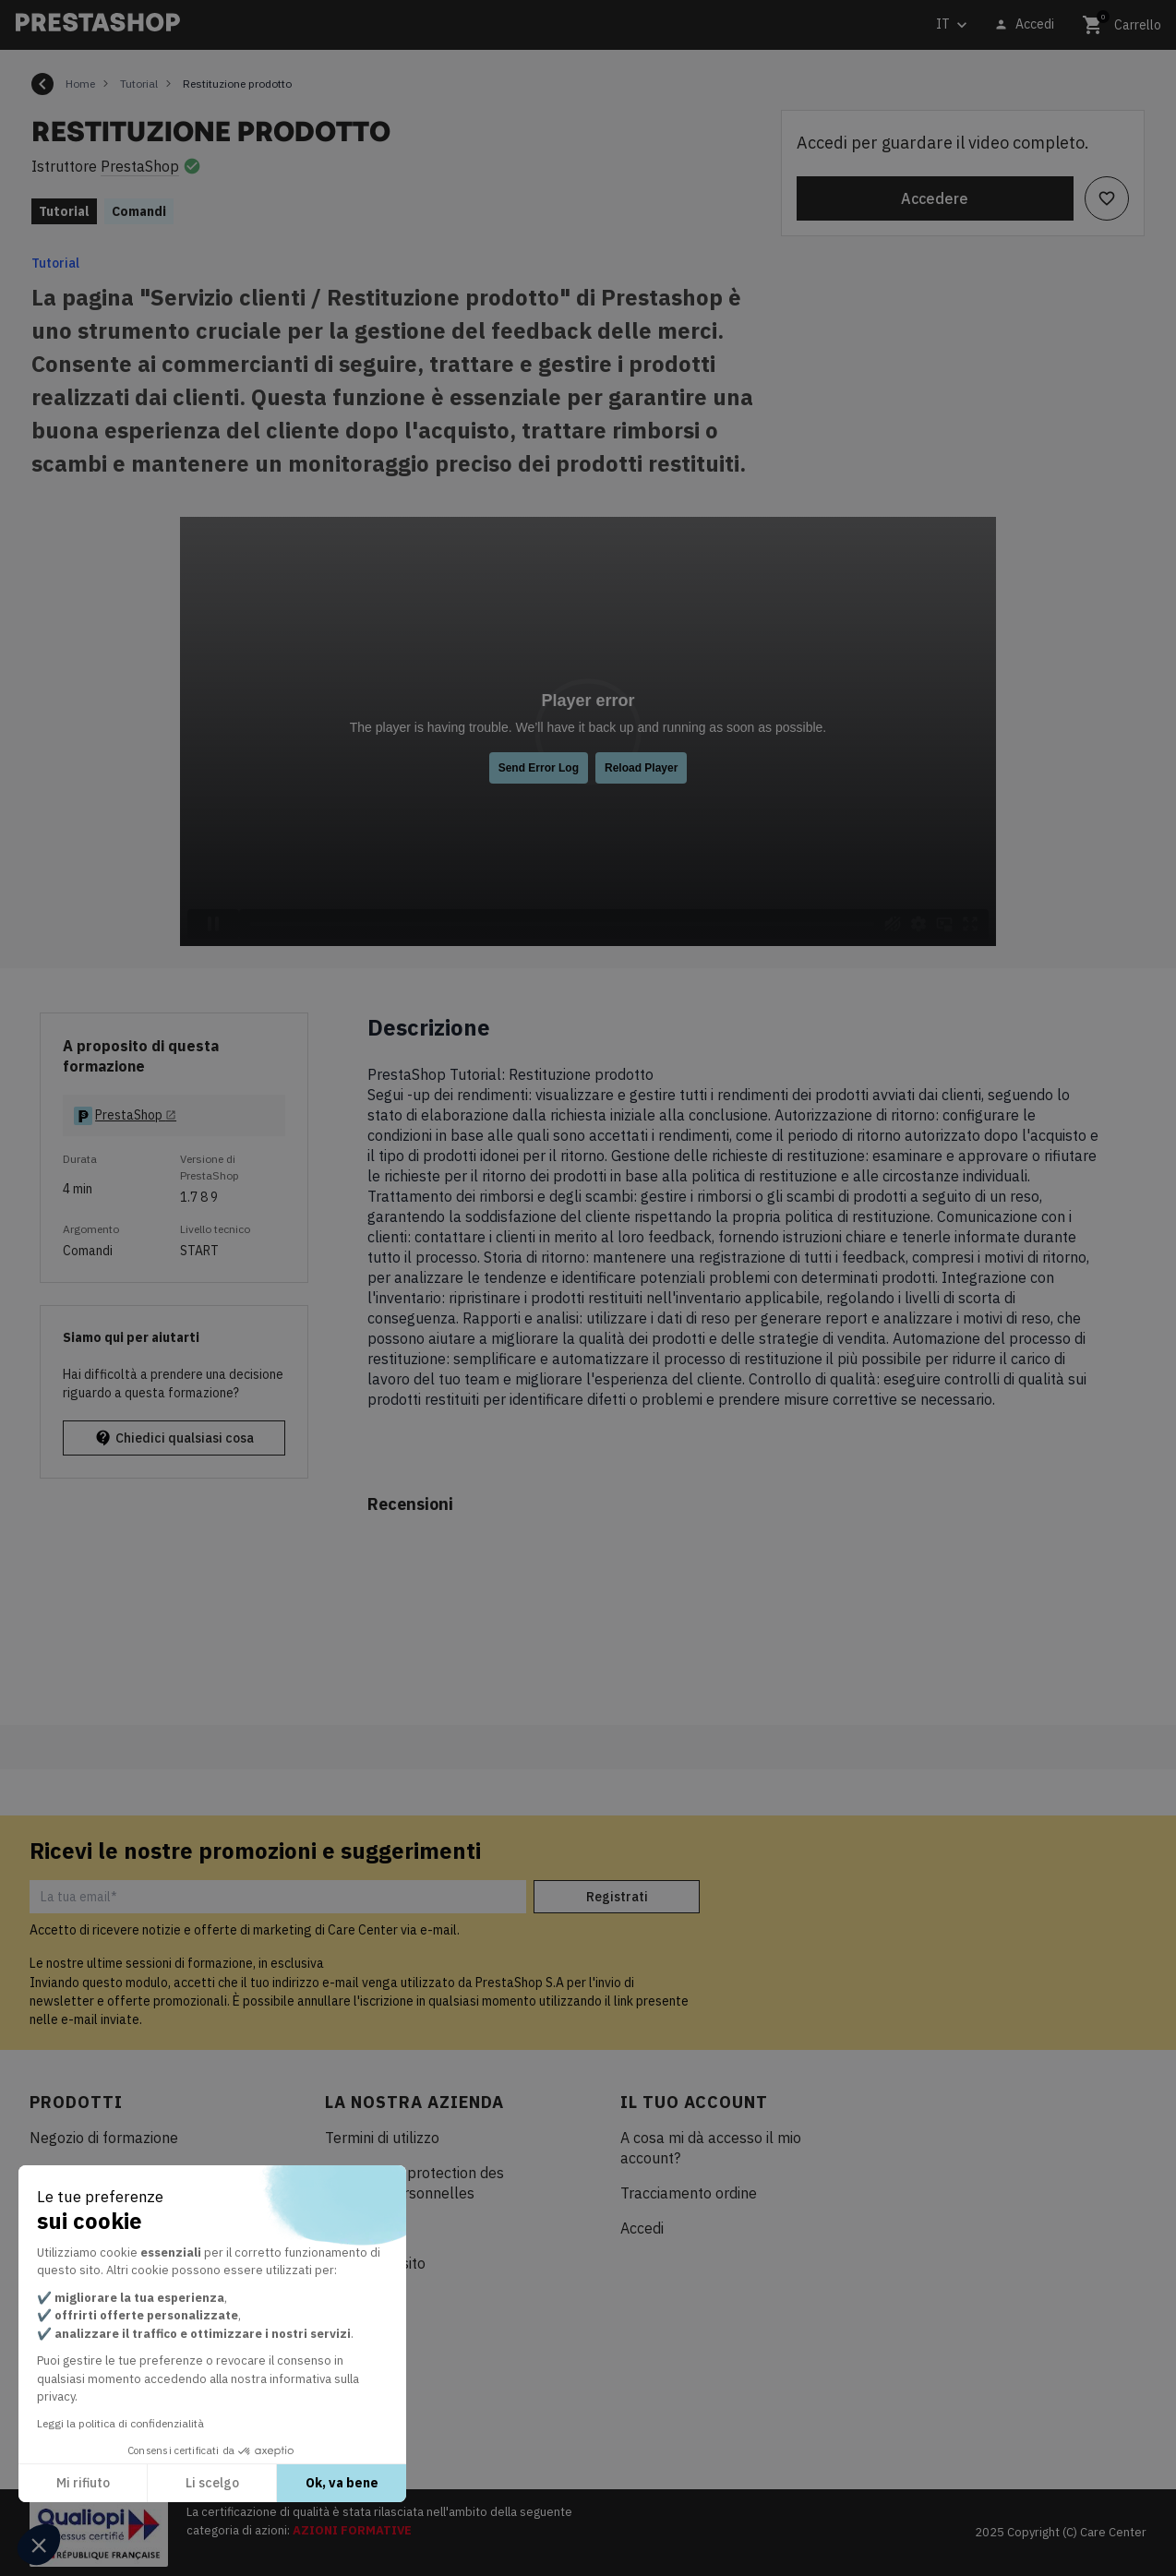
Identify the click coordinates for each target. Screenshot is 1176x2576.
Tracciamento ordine (688, 2193)
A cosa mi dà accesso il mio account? (710, 2147)
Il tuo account (694, 2102)
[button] (39, 2544)
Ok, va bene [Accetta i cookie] (342, 2482)
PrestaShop (140, 166)
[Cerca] (401, 25)
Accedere (934, 198)
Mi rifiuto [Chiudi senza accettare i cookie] (83, 2482)
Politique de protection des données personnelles (414, 2182)
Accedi (642, 2228)
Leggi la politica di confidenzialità (120, 2423)
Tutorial (55, 263)
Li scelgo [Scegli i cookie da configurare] (212, 2482)
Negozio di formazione (104, 2137)
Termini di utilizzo (382, 2137)
